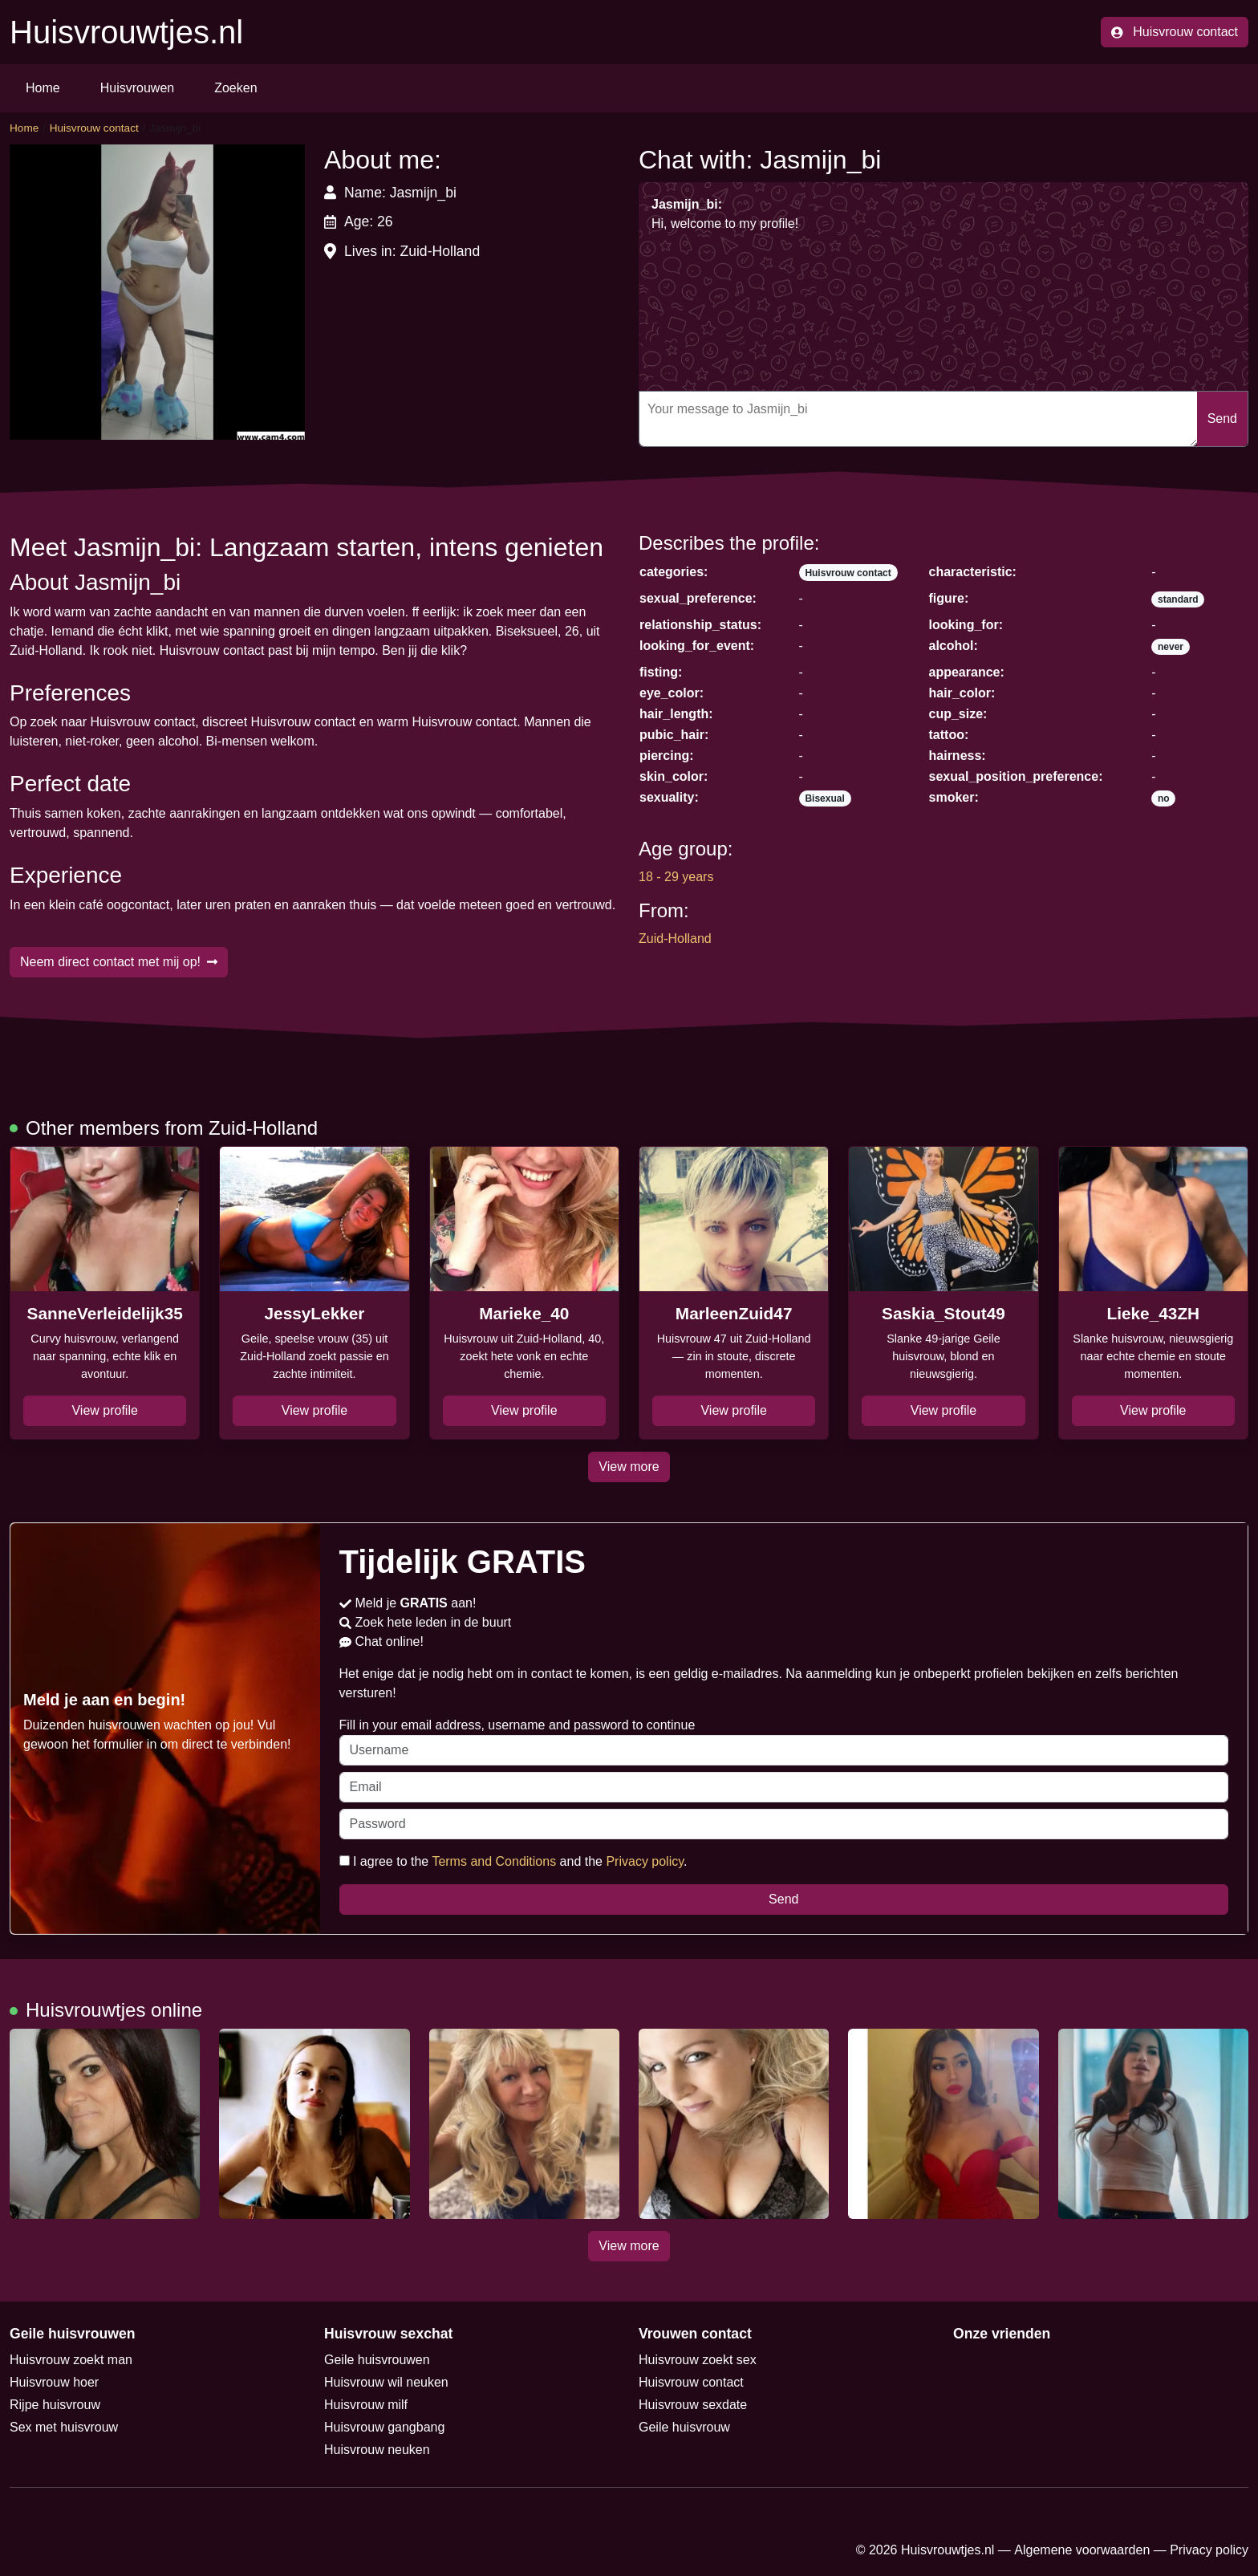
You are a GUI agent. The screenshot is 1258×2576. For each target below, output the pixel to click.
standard (1178, 599)
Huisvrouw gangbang (384, 2427)
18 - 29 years (676, 877)
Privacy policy (645, 1861)
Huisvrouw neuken (377, 2449)
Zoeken (235, 88)
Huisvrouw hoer (54, 2382)
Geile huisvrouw (684, 2427)
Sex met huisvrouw (64, 2427)
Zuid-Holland (675, 938)
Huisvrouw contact (1174, 32)
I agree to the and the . (513, 1861)
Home (43, 88)
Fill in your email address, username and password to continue (784, 1741)
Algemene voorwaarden (1082, 2550)
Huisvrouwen (137, 88)
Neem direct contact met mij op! (118, 962)
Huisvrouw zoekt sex (698, 2360)
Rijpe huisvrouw (55, 2404)
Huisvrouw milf (366, 2404)
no (1164, 798)
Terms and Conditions (494, 1861)
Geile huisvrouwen (377, 2360)
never (1170, 646)
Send (1222, 418)
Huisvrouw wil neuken (386, 2382)
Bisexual (824, 798)
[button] (157, 292)
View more (629, 1466)
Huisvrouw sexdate (693, 2404)
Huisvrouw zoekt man (71, 2360)
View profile (104, 1410)
